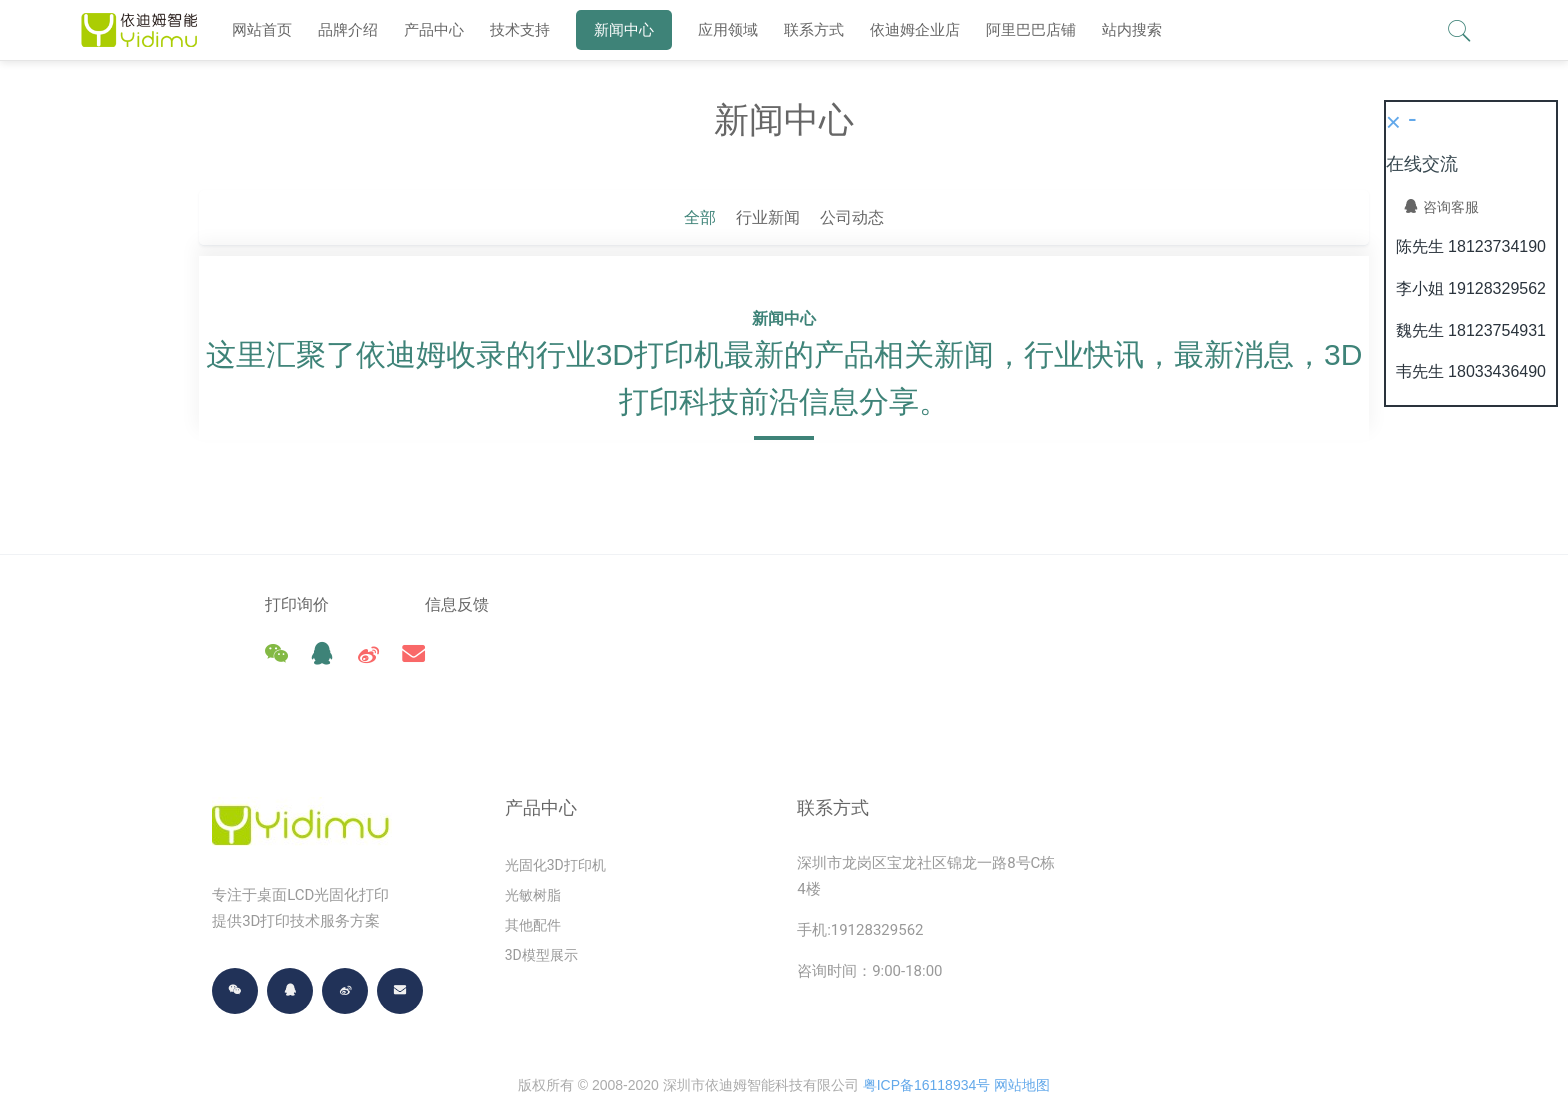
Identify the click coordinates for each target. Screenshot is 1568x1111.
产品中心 (434, 29)
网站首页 (262, 29)
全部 (700, 217)
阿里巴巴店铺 (1031, 29)
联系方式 (814, 29)
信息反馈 (492, 604)
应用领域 (728, 29)
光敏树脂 (533, 851)
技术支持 (520, 29)
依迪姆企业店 (915, 29)
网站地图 (1022, 1041)
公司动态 (852, 217)
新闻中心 (624, 29)
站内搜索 (1132, 29)
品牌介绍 (348, 29)
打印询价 (297, 604)
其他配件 (533, 881)
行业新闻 (768, 217)
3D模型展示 (541, 911)
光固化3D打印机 (555, 821)
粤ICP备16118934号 (927, 1041)
